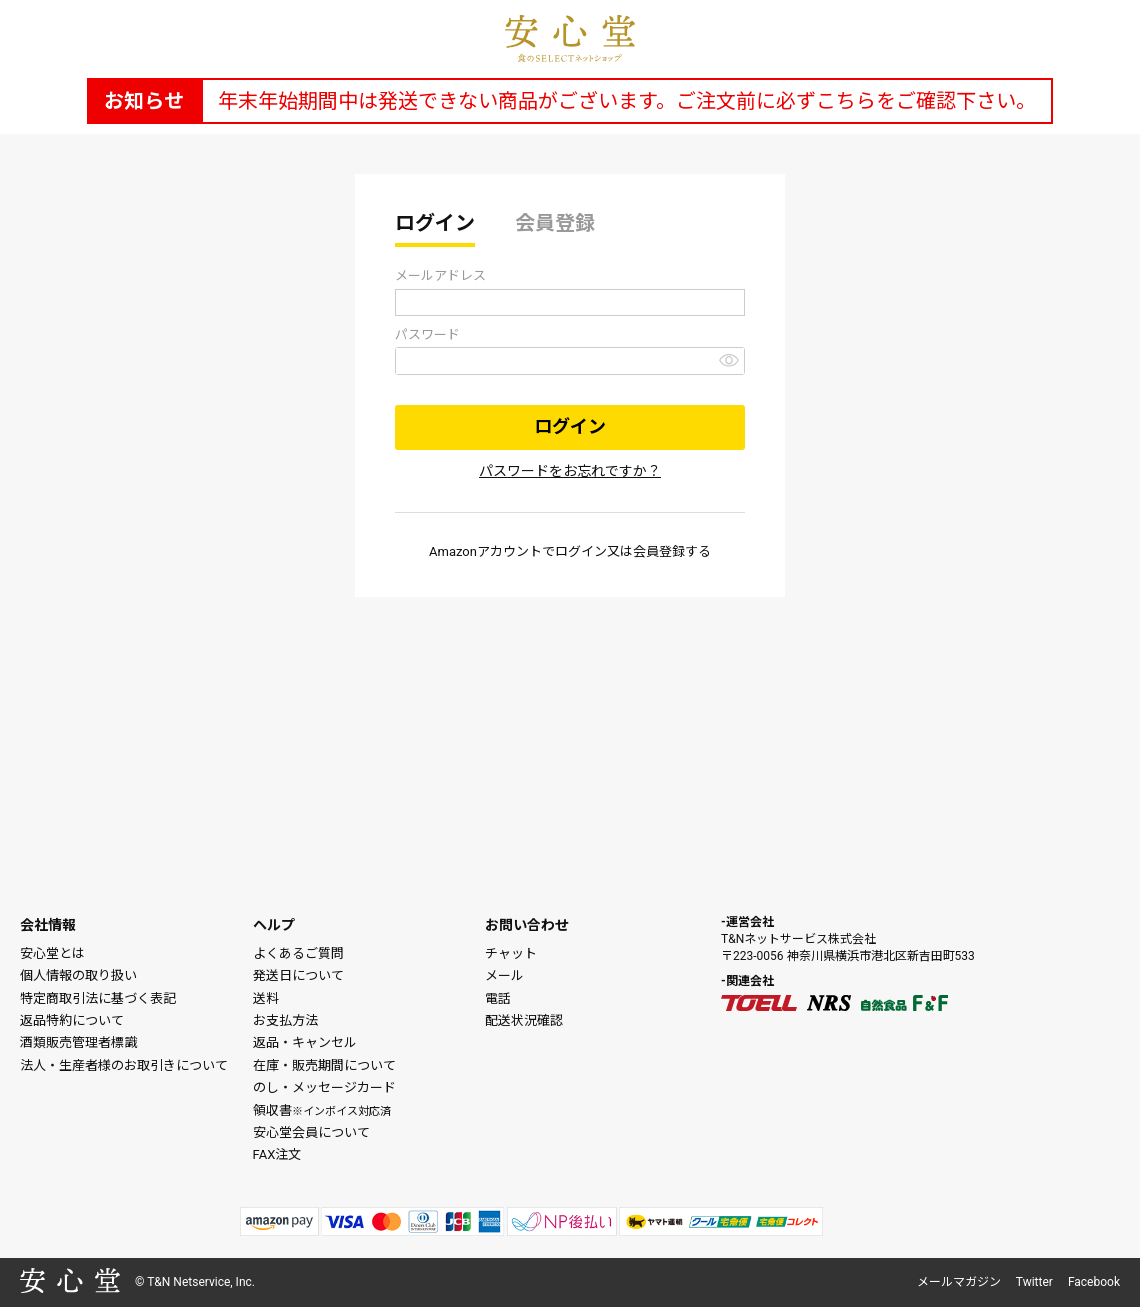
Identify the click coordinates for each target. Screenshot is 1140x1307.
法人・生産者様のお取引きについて (124, 1065)
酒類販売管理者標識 (78, 1042)
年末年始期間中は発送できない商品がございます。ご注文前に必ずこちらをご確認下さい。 (627, 101)
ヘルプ (274, 925)
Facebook (1094, 1282)
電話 (498, 998)
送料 (266, 998)
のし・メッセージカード (324, 1087)
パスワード (427, 334)
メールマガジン (959, 1282)
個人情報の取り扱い (78, 975)
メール (504, 975)
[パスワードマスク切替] (729, 359)
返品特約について (72, 1020)
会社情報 (48, 925)
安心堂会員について (311, 1132)
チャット (511, 953)
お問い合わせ (527, 925)
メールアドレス (440, 275)
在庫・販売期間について (324, 1065)
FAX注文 (277, 1154)
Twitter (1034, 1282)
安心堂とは (52, 953)
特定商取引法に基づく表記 (98, 998)
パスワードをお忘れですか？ (570, 471)
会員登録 (555, 223)
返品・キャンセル (305, 1042)
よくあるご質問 (298, 953)
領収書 (322, 1110)
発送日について (298, 975)
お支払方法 (285, 1020)
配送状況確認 (524, 1020)
